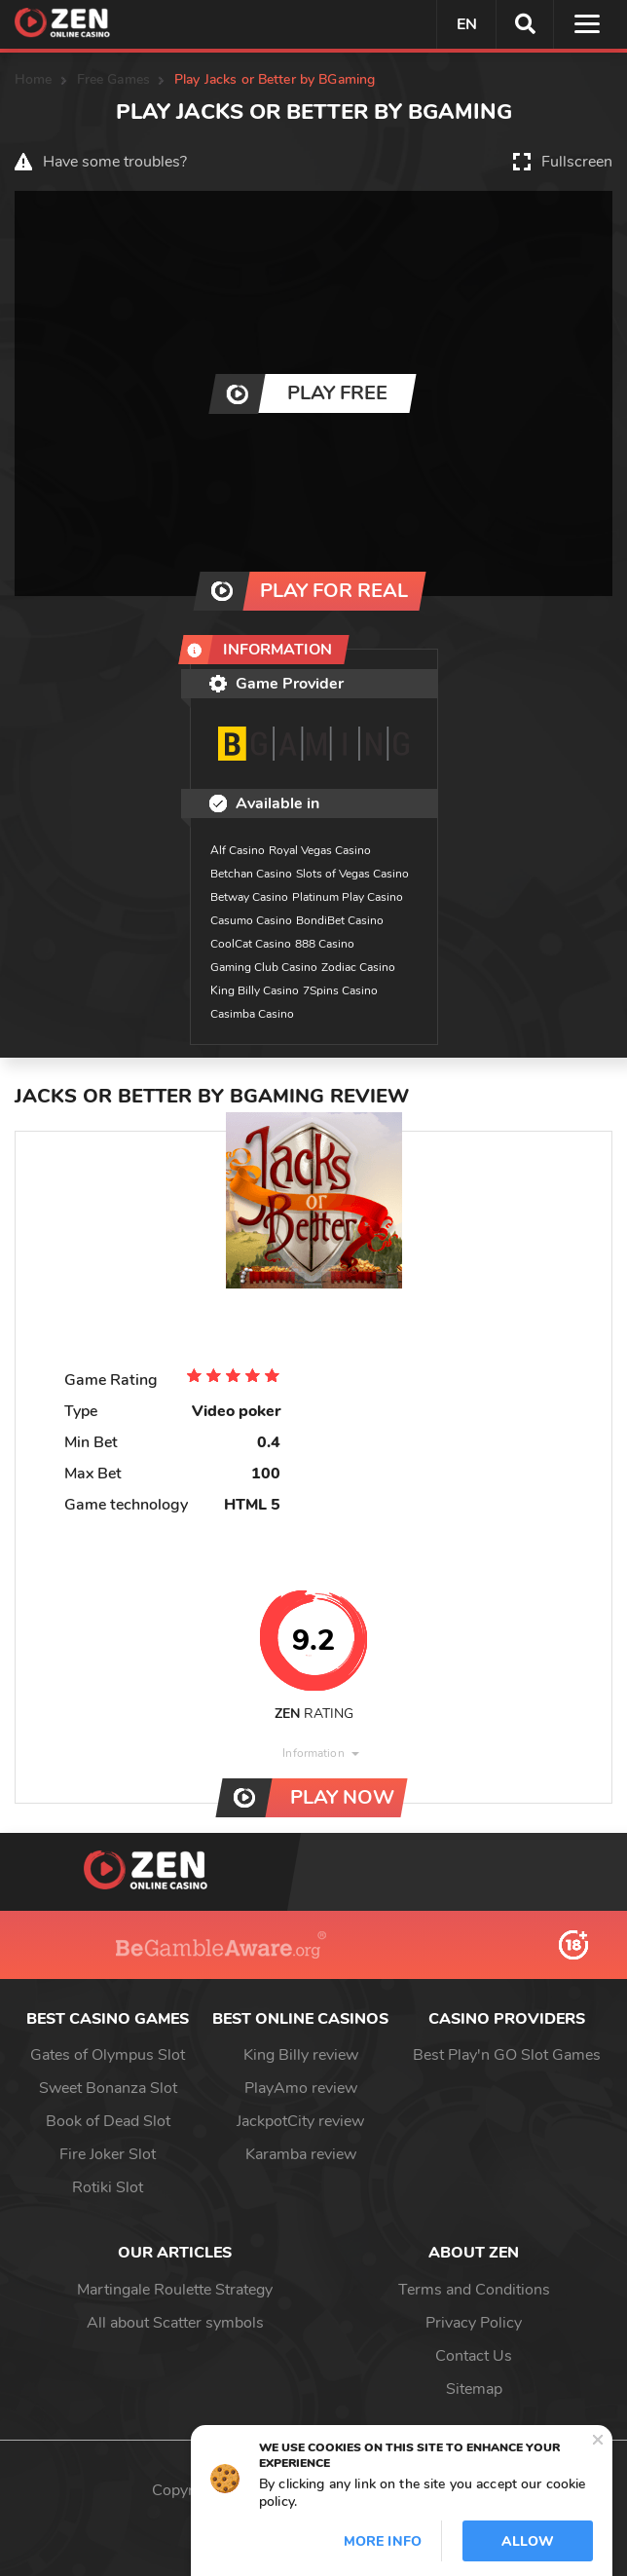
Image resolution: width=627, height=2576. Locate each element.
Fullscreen (576, 161)
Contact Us (473, 2356)
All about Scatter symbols (175, 2322)
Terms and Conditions (474, 2289)
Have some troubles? (115, 161)
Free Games (113, 79)
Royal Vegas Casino (320, 850)
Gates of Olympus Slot (107, 2055)
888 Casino (324, 944)
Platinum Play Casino (347, 897)
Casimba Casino (252, 1014)
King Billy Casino (254, 990)
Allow (527, 2541)
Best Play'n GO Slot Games (507, 2055)
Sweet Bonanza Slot (108, 2088)
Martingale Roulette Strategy (175, 2289)
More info (383, 2541)
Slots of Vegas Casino (352, 873)
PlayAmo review (300, 2088)
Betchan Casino (251, 873)
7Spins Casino (340, 990)
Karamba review (300, 2154)
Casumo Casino (251, 920)
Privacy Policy (473, 2322)
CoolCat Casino (250, 944)
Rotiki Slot (107, 2187)
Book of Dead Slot (108, 2121)
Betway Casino (249, 897)
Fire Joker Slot (107, 2154)
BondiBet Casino (340, 920)
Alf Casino (237, 850)
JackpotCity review (300, 2121)
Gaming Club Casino (263, 967)
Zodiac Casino (358, 967)
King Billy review (300, 2055)
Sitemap (474, 2389)
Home (34, 79)
